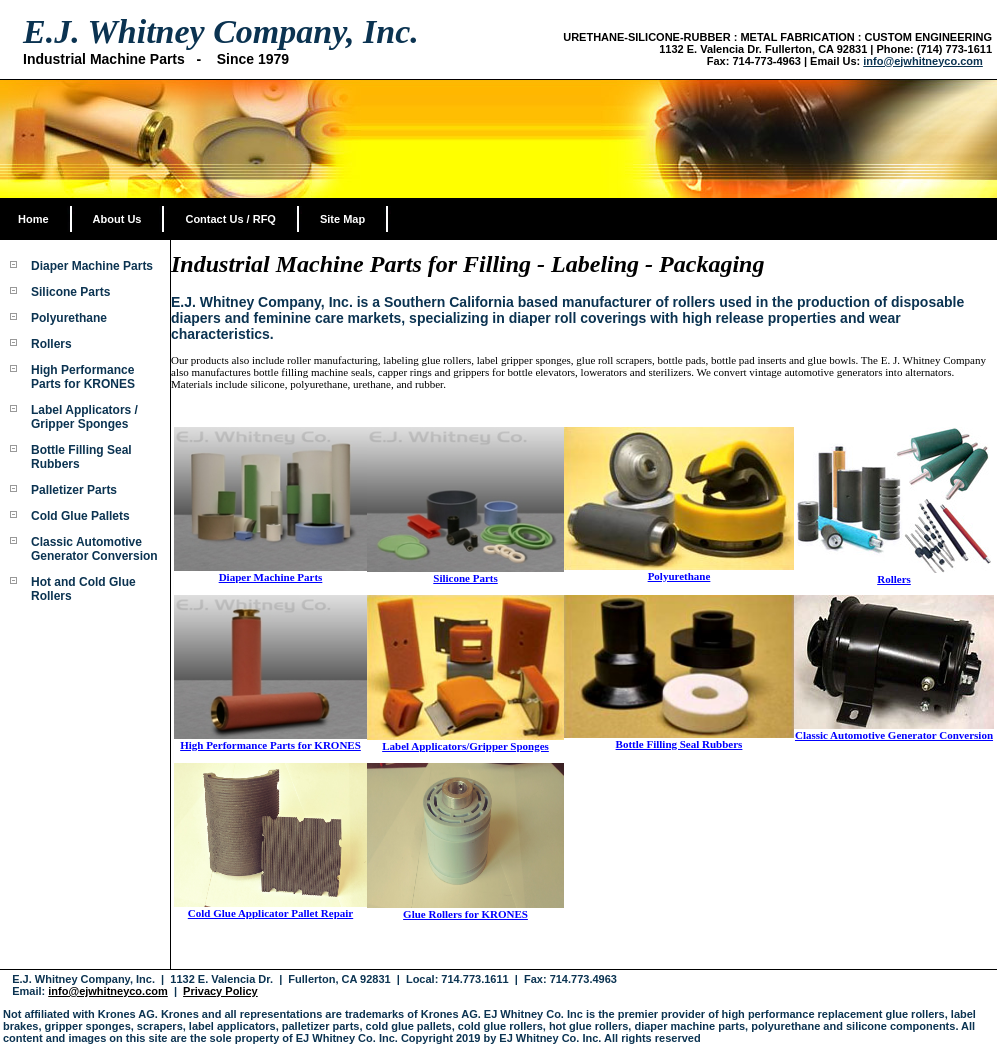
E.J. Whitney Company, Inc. (221, 31)
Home (33, 219)
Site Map (342, 219)
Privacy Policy (220, 991)
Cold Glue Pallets (80, 516)
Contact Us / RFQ (230, 219)
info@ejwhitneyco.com (923, 61)
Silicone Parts (70, 292)
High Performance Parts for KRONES (83, 377)
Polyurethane (69, 318)
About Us (117, 219)
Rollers (51, 344)
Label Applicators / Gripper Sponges (84, 417)
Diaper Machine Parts (92, 266)
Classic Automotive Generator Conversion (94, 549)
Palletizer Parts (74, 490)
